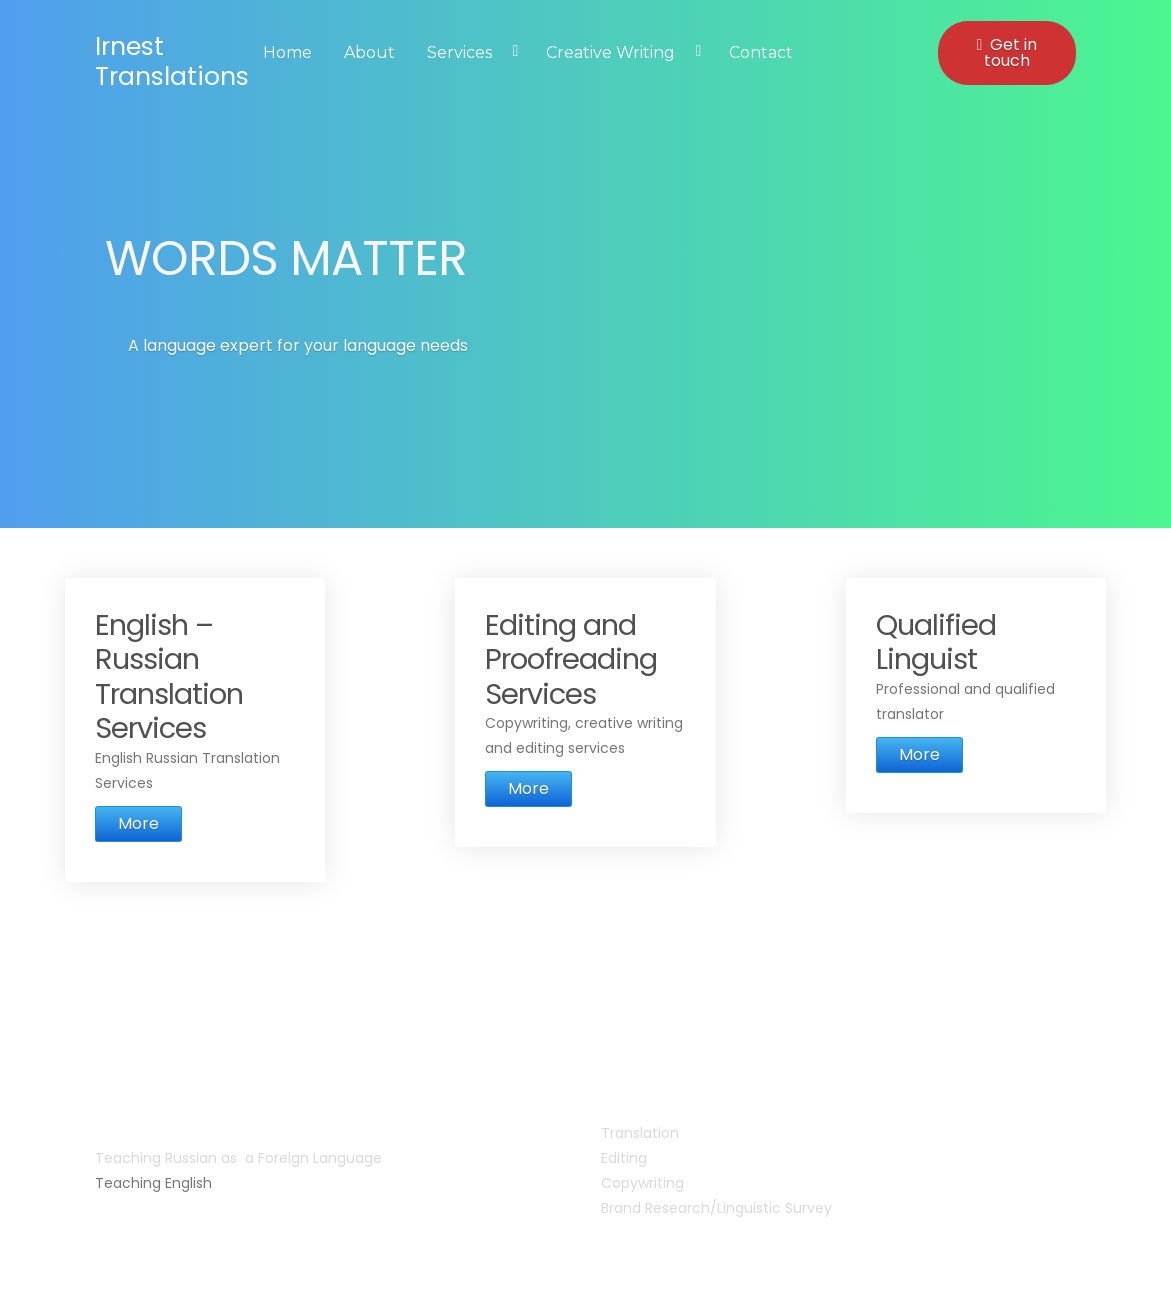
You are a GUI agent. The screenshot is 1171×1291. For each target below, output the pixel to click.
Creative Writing (610, 52)
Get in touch (1006, 52)
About (369, 52)
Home (287, 52)
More (138, 823)
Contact (761, 52)
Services (459, 52)
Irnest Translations (172, 61)
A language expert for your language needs (298, 345)
